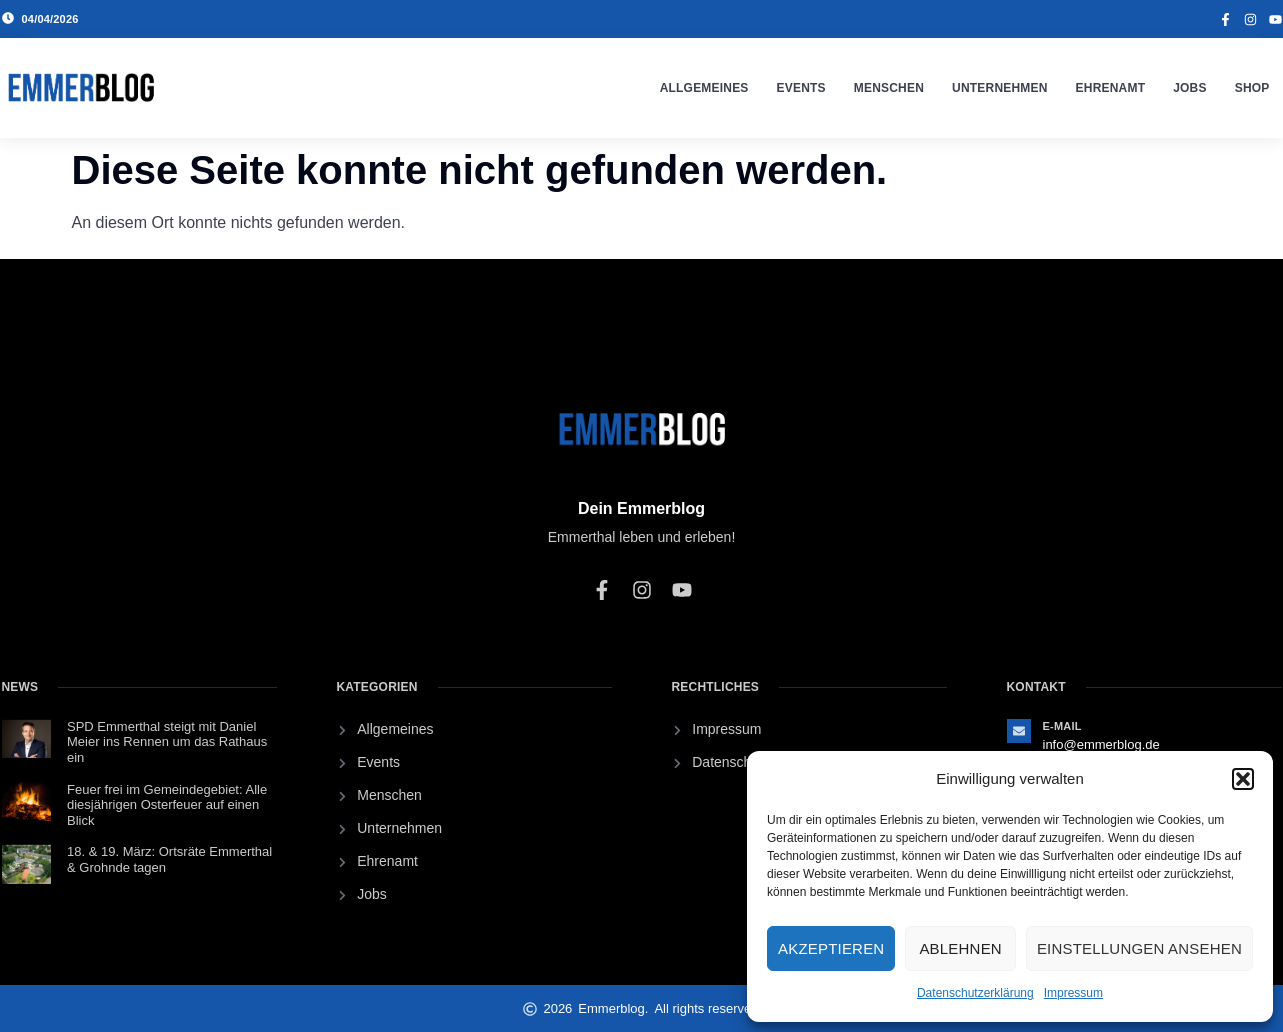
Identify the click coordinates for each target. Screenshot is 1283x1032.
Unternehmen (1000, 88)
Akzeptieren (831, 948)
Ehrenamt (1111, 88)
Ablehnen (960, 948)
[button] (1243, 779)
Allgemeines (704, 88)
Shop (1252, 88)
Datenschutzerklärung (975, 993)
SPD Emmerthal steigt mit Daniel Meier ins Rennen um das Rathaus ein (167, 742)
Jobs (1189, 88)
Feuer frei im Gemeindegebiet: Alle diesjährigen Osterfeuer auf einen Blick (167, 805)
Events (801, 88)
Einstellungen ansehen (1139, 948)
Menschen (889, 88)
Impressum (1073, 993)
